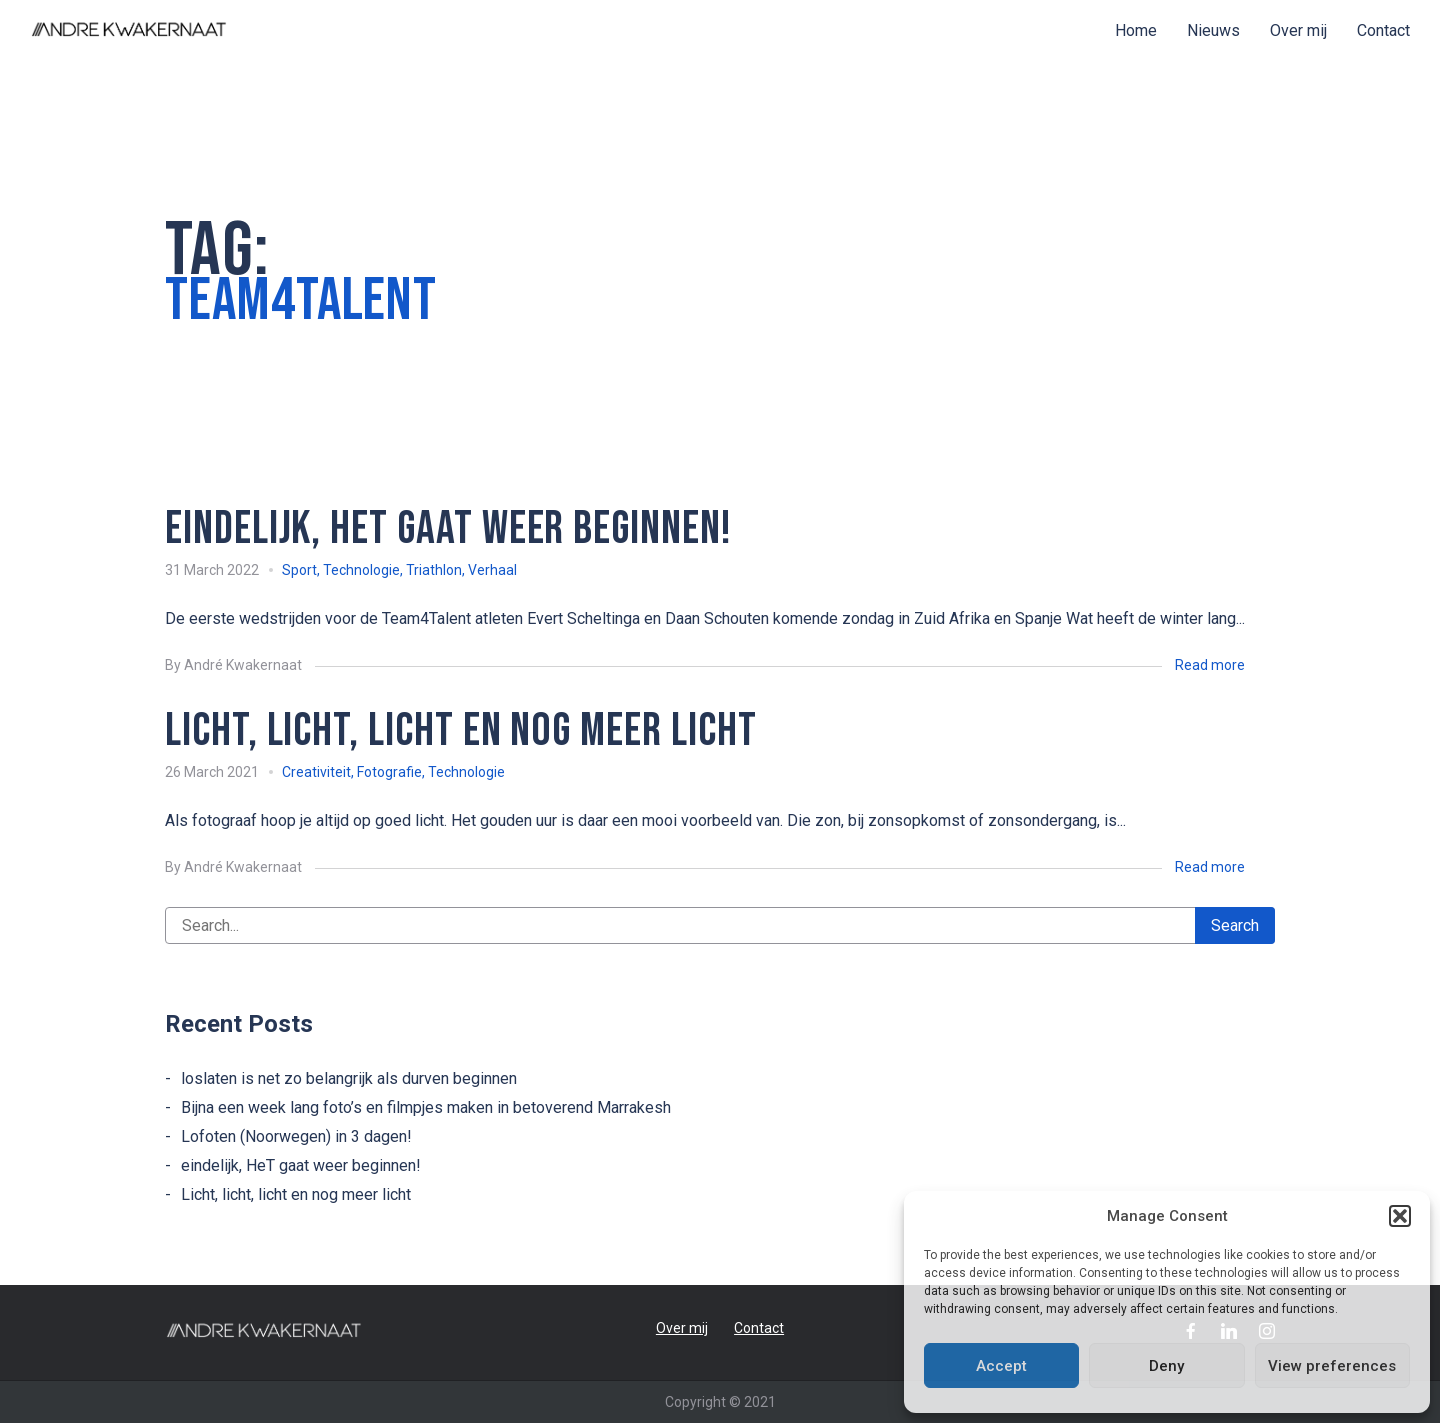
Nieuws (1213, 30)
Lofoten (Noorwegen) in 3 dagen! (296, 1136)
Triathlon (434, 570)
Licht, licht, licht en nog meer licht (296, 1194)
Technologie (361, 570)
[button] (1400, 1216)
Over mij (1298, 30)
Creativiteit (316, 772)
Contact (1383, 30)
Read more (1210, 665)
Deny (1166, 1366)
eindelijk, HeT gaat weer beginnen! (301, 1165)
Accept (1001, 1366)
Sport (299, 570)
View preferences (1332, 1366)
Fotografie (389, 772)
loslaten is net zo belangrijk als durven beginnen (349, 1078)
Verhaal (492, 570)
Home (1136, 30)
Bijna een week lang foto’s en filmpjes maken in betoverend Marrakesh (426, 1107)
